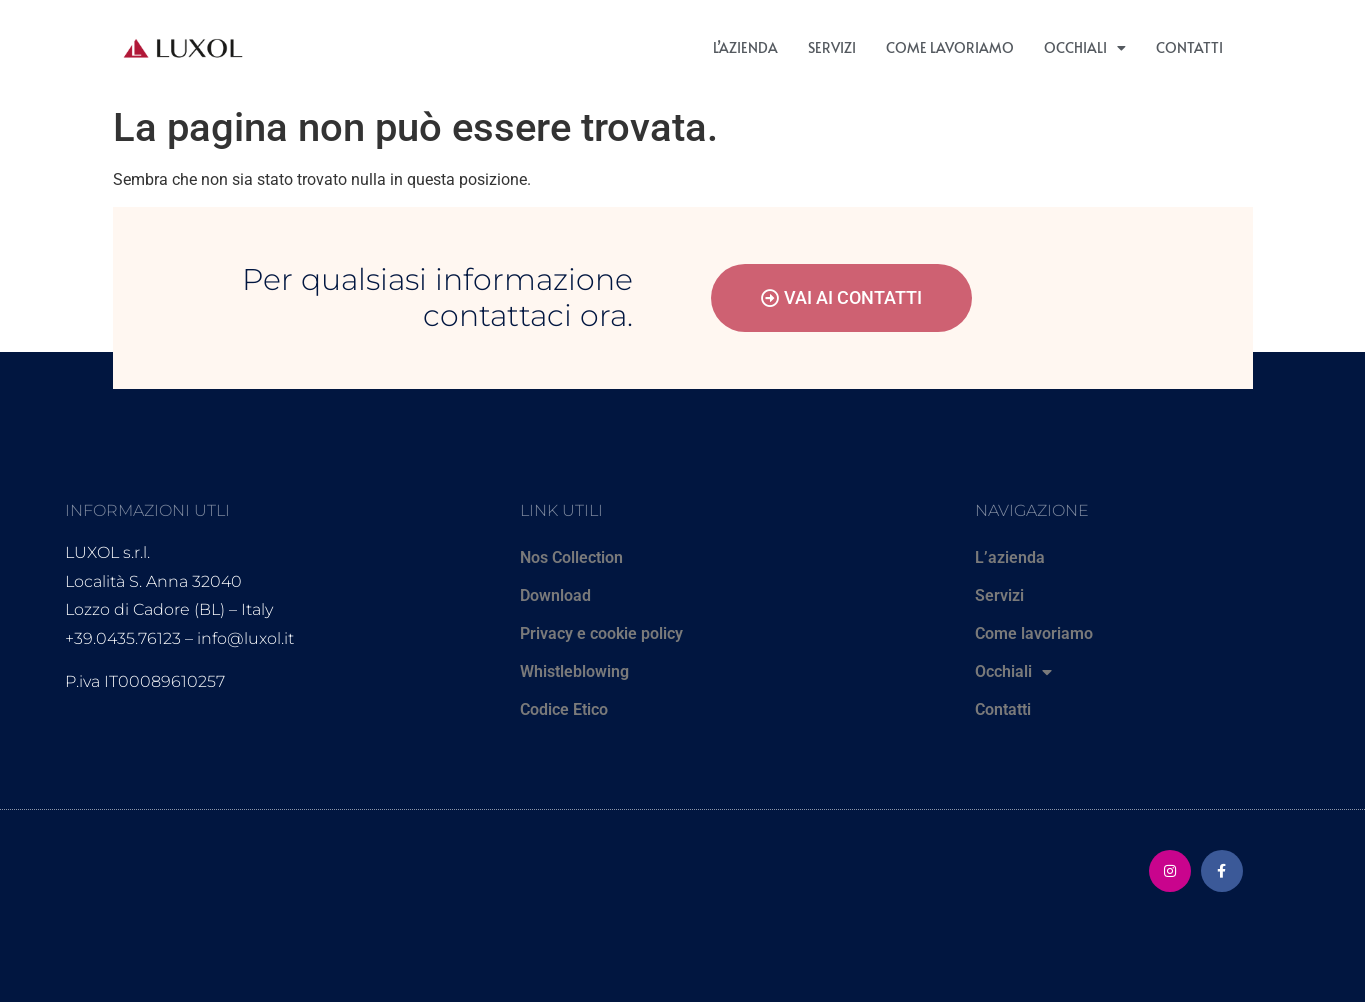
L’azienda (745, 47)
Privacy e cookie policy (601, 633)
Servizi (832, 47)
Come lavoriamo (950, 47)
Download (555, 595)
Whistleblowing (574, 671)
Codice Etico (564, 709)
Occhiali (1085, 48)
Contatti (1189, 47)
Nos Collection (571, 557)
